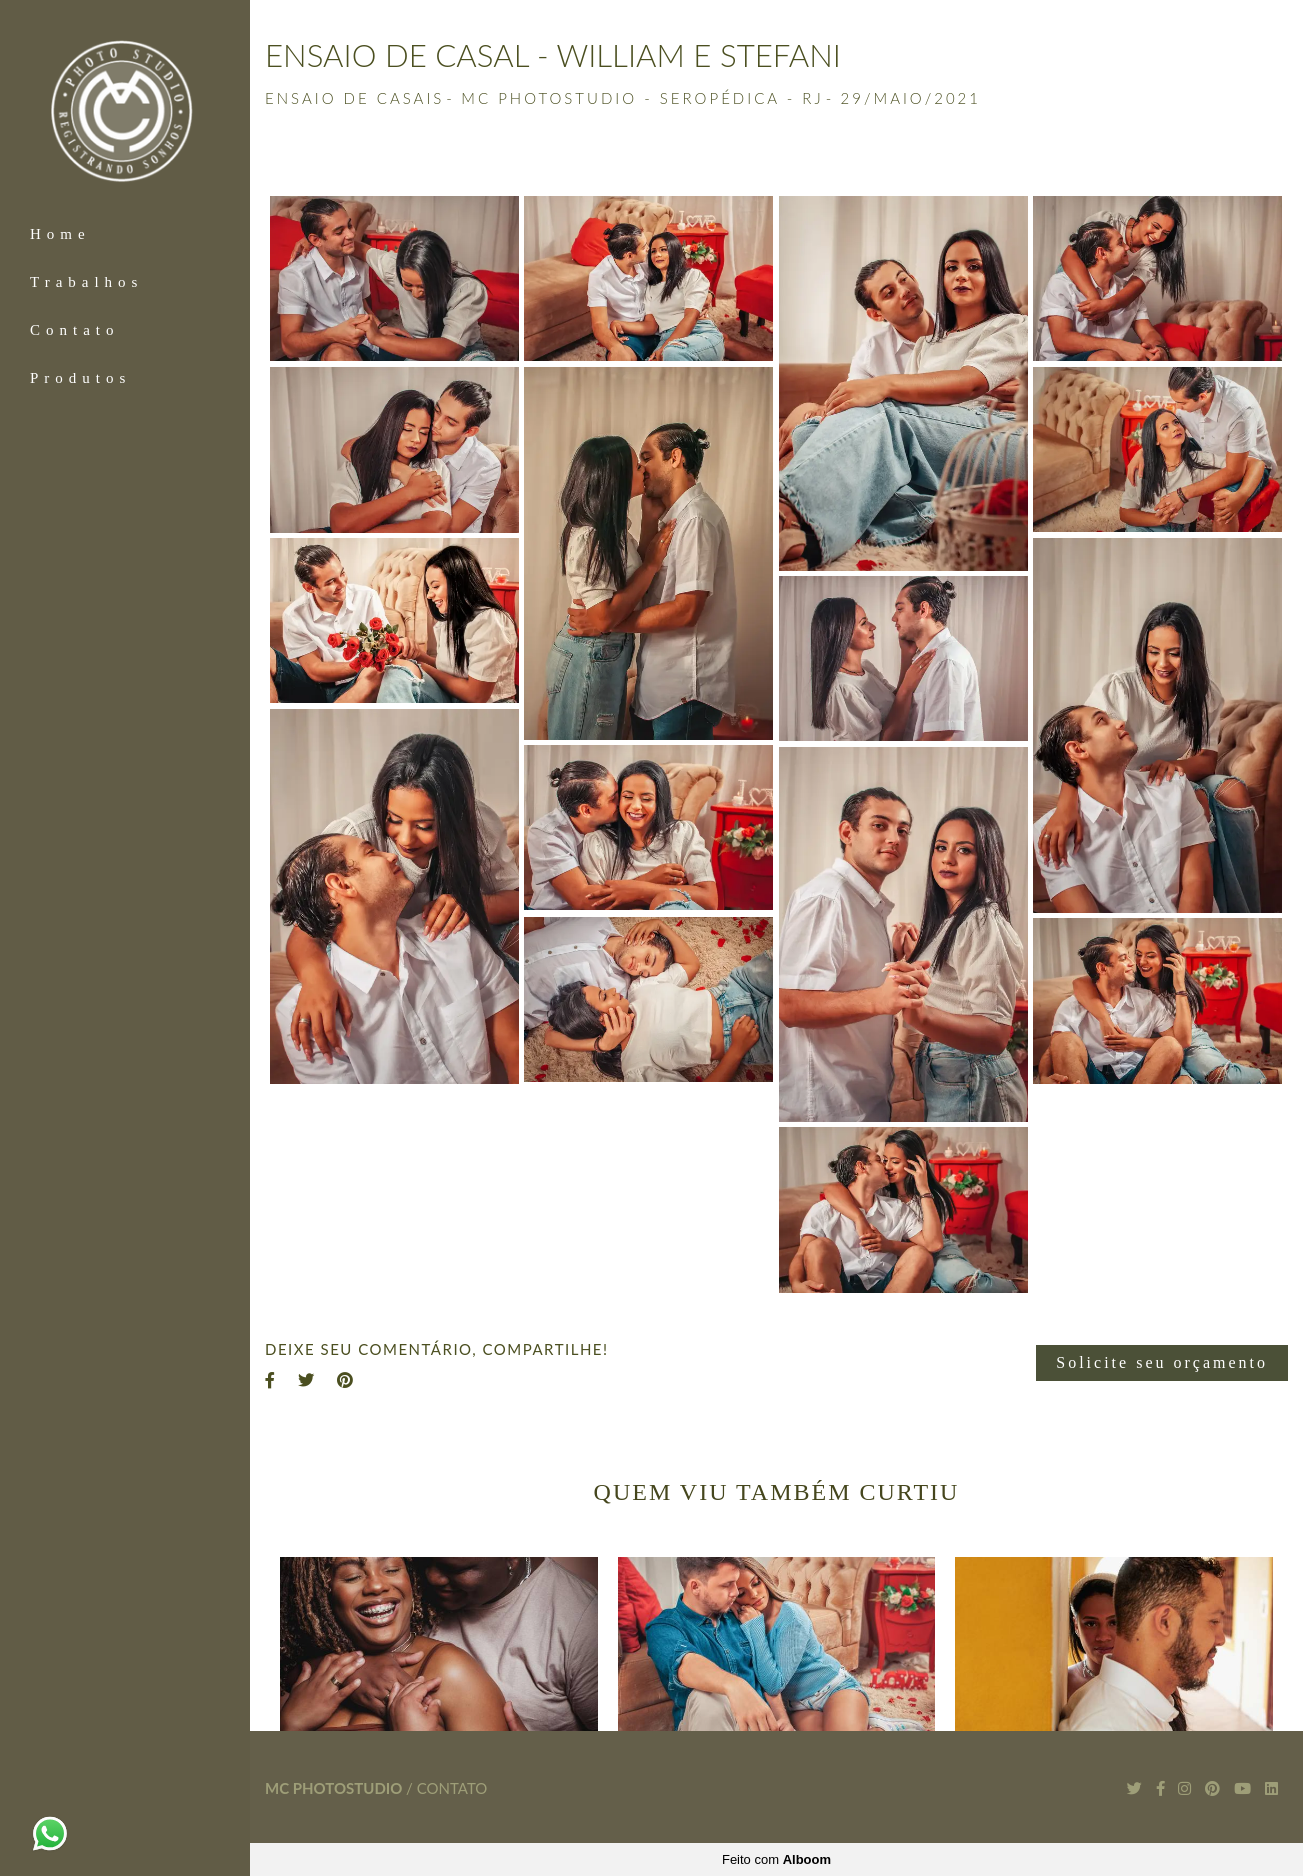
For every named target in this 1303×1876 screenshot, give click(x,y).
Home (60, 234)
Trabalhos (86, 282)
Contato (75, 330)
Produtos (80, 378)
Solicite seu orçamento (1162, 1362)
